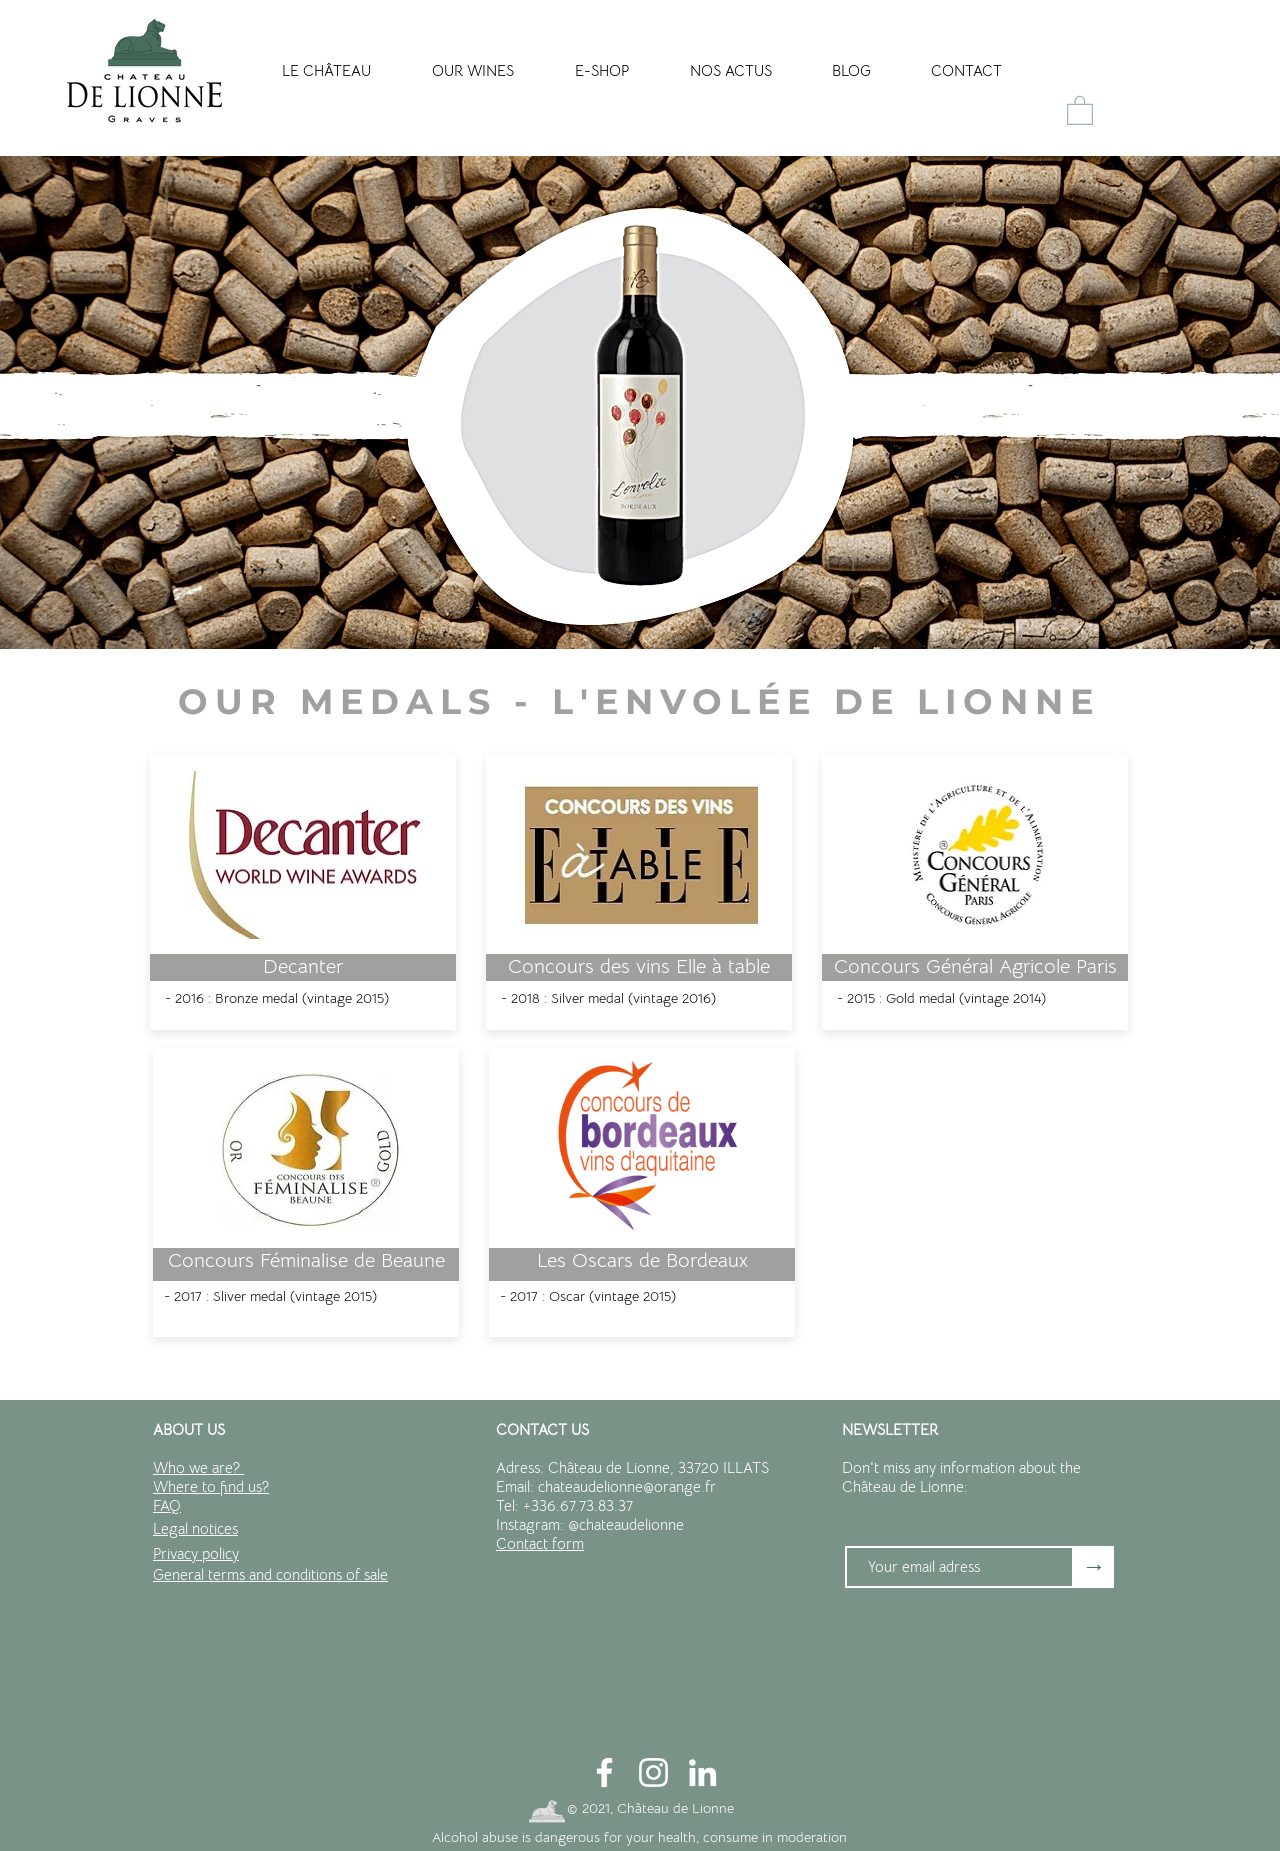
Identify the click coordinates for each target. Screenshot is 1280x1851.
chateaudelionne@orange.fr (627, 1486)
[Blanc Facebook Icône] (604, 1772)
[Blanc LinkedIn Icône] (702, 1772)
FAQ (167, 1505)
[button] (1080, 109)
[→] (1094, 1567)
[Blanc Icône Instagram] (653, 1772)
